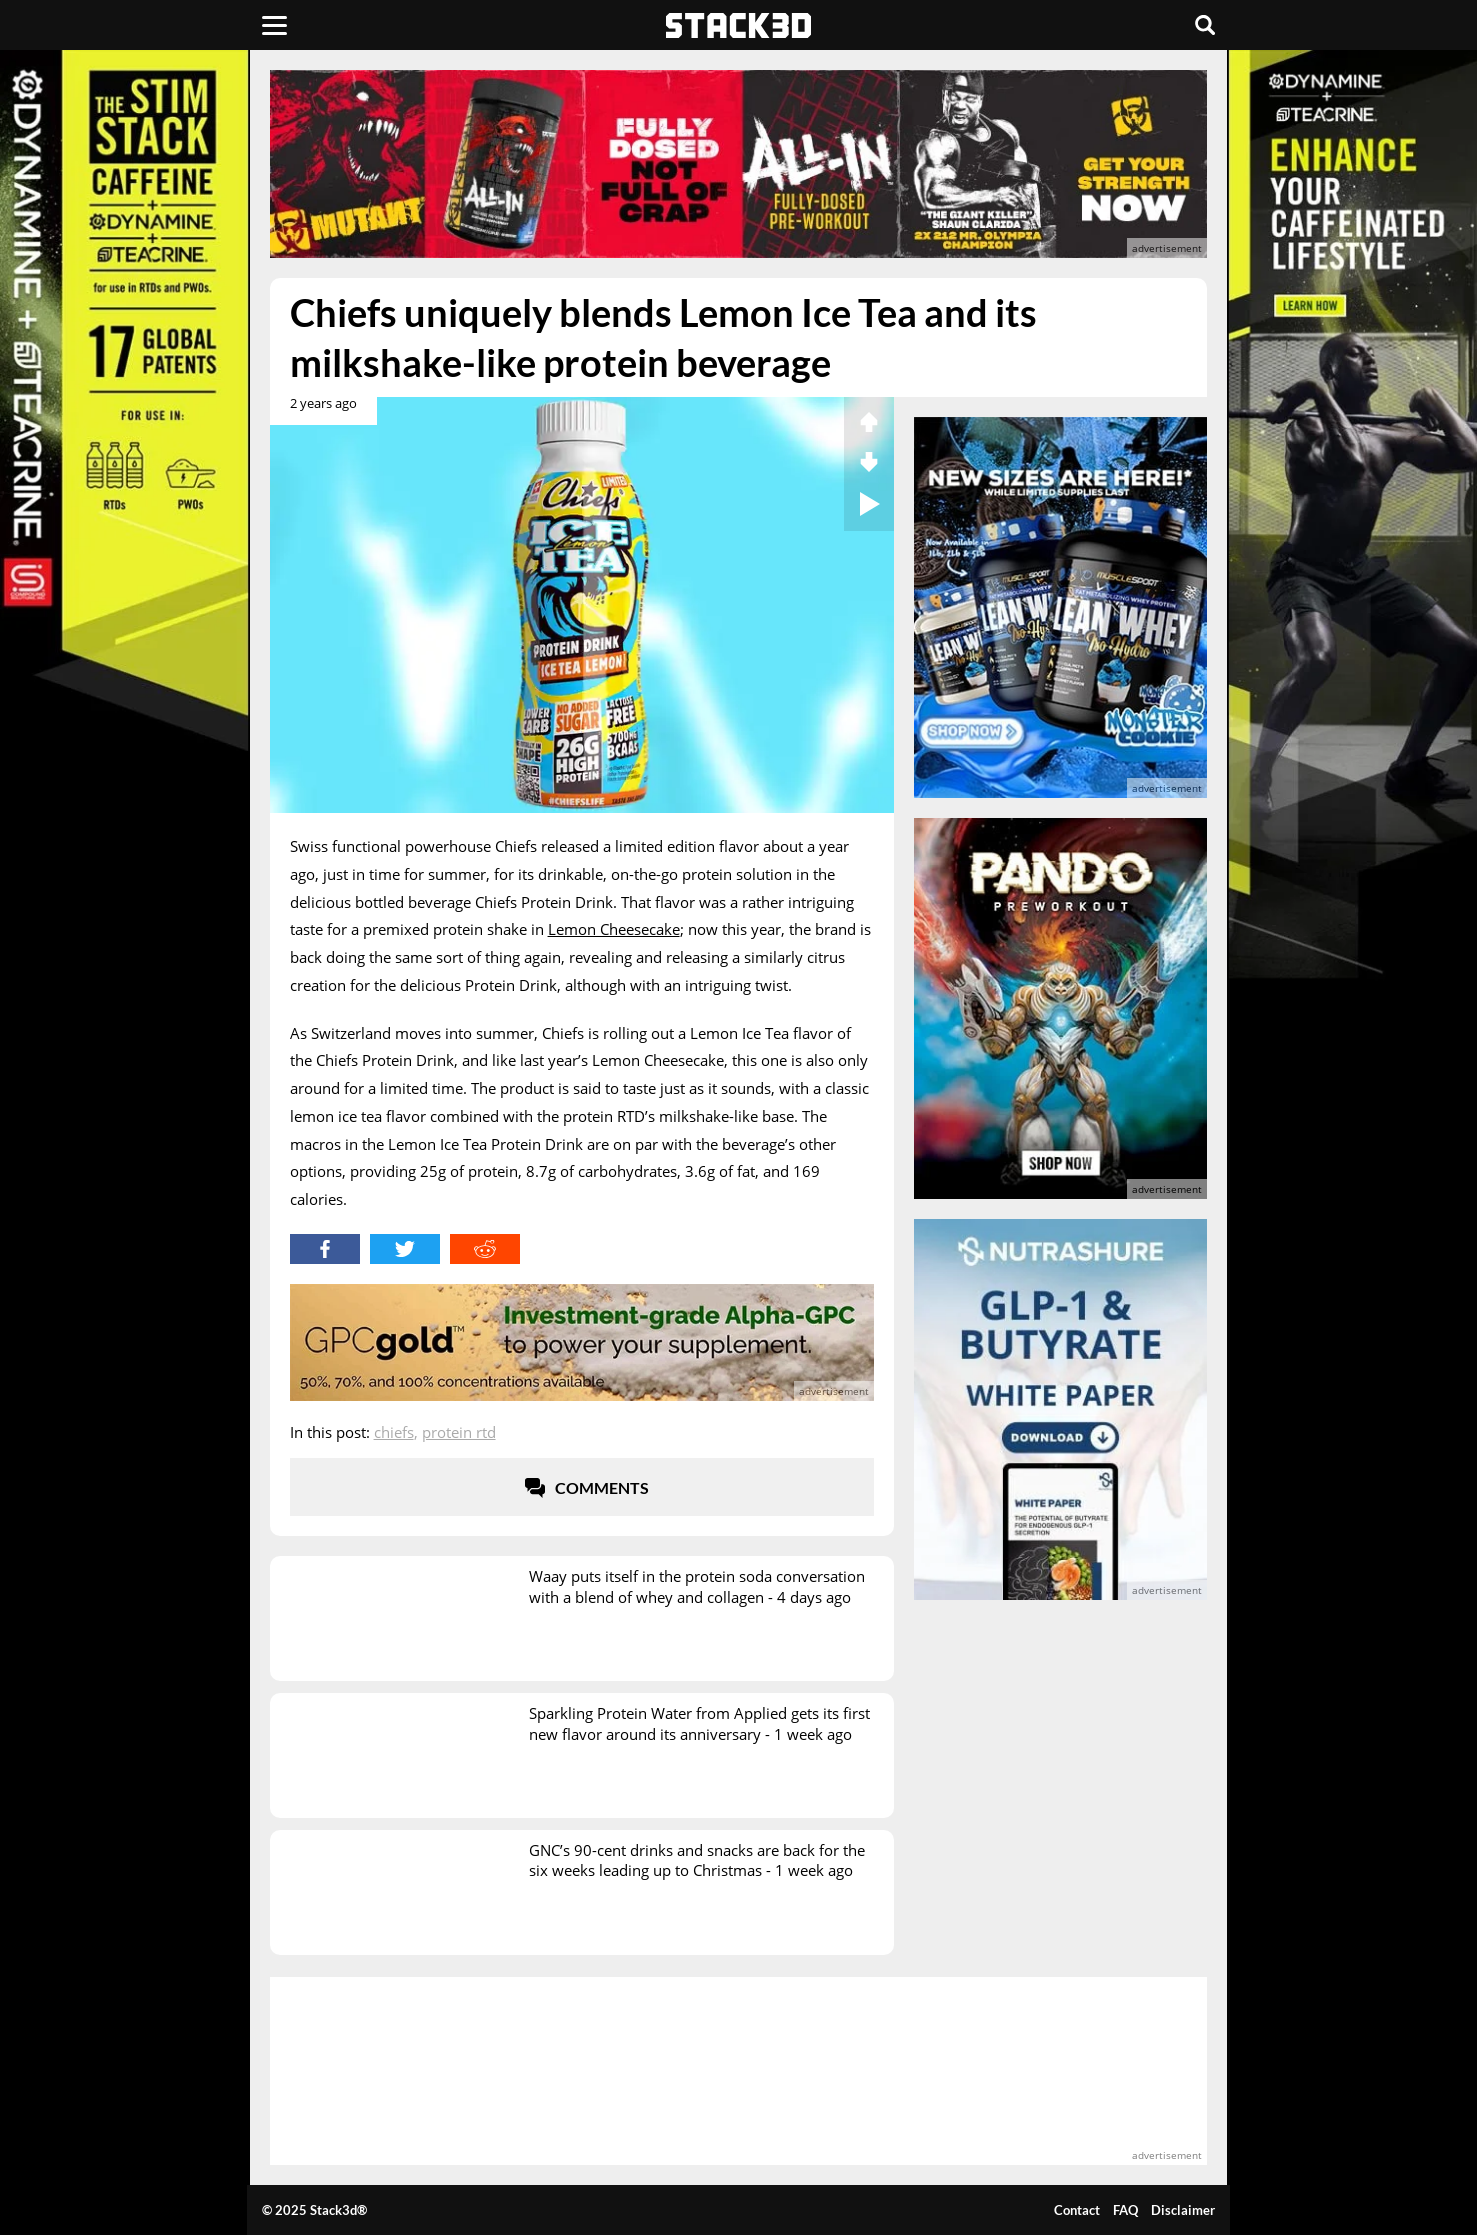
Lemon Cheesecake (614, 929)
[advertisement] (739, 164)
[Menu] (274, 25)
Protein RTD (459, 1432)
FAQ (1125, 2210)
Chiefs (394, 1432)
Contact (1077, 2210)
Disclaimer (1183, 2210)
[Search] (1205, 25)
